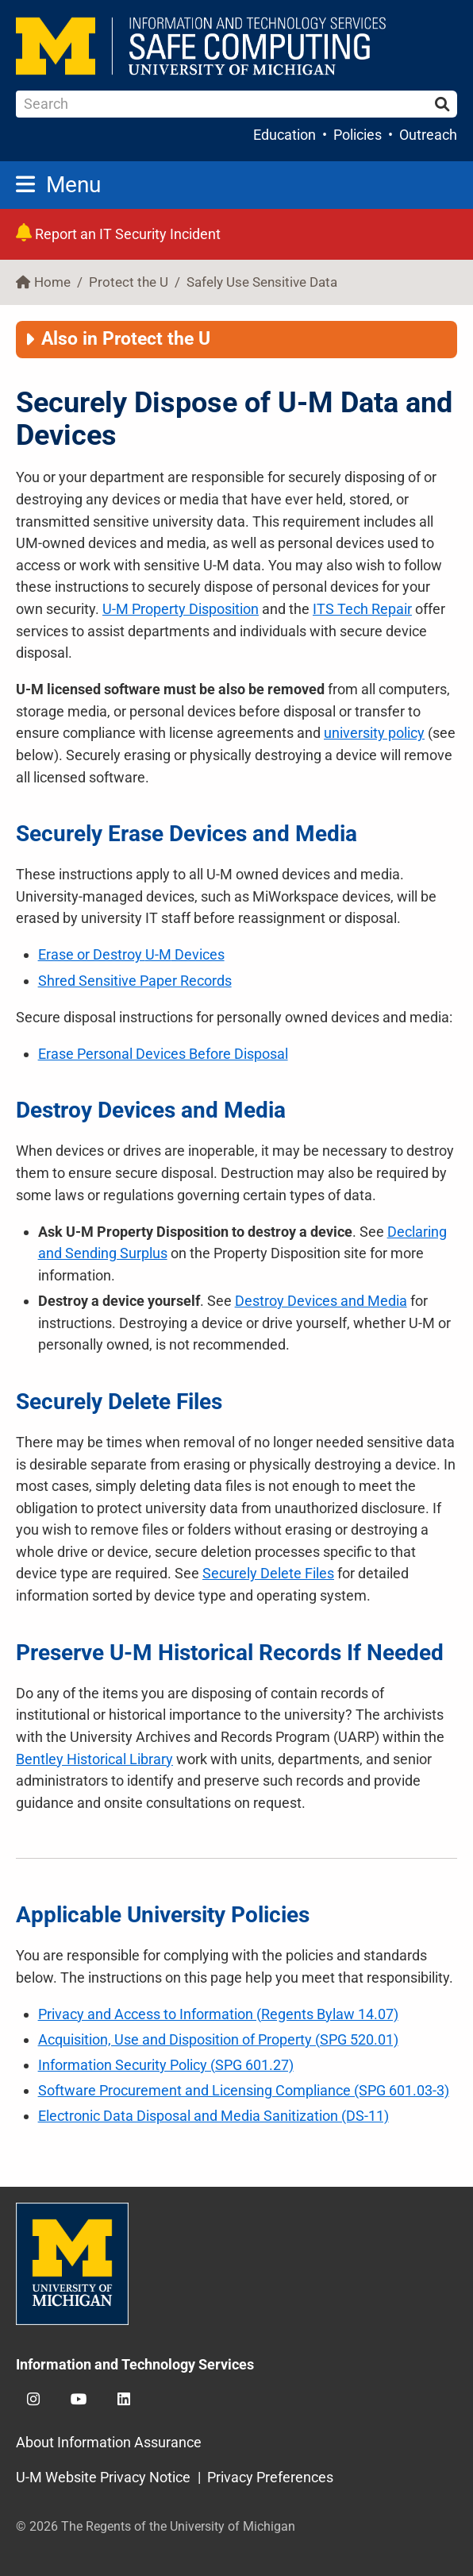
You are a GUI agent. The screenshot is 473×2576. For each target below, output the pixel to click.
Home (52, 282)
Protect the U (128, 282)
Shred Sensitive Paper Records (135, 980)
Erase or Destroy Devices (131, 954)
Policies (357, 134)
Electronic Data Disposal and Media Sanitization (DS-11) (213, 2115)
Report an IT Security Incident (118, 234)
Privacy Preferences (270, 2477)
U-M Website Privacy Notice (103, 2477)
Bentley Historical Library (94, 1759)
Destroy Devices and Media (321, 1300)
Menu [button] (58, 185)
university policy (374, 732)
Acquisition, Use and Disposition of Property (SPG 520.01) (218, 2039)
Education (284, 134)
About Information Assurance (109, 2442)
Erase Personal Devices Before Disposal (163, 1053)
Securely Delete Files (268, 1573)
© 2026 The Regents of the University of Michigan (155, 2526)
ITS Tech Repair (362, 609)
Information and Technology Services (135, 2364)
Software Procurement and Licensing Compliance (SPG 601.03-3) (243, 2090)
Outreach (428, 134)
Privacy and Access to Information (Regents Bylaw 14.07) (218, 2014)
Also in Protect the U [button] (125, 339)
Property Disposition (180, 609)
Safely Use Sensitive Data (262, 282)
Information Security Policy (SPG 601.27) (166, 2065)
